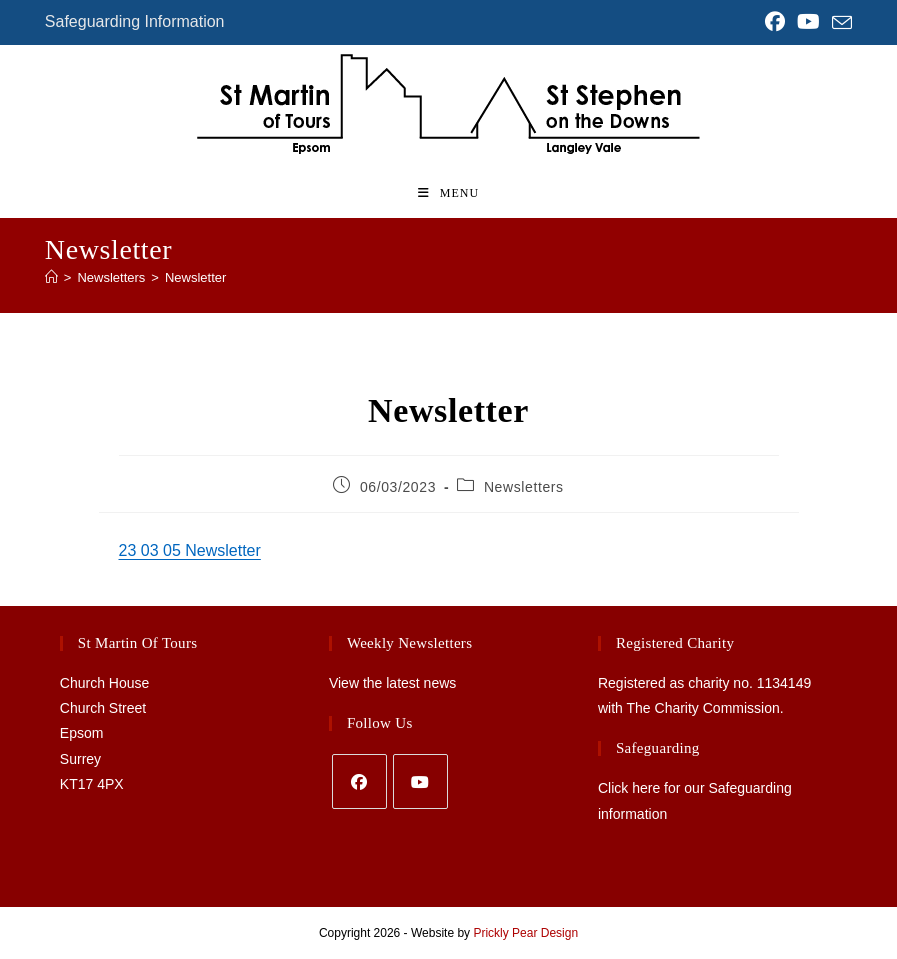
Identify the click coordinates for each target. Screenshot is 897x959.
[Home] (51, 277)
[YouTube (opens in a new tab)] (808, 22)
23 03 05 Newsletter (190, 550)
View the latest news (392, 683)
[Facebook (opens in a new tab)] (775, 22)
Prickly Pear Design (525, 933)
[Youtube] (420, 781)
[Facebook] (359, 781)
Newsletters (524, 487)
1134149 (784, 683)
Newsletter (195, 277)
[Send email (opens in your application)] (839, 23)
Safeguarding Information (135, 21)
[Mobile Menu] (448, 193)
